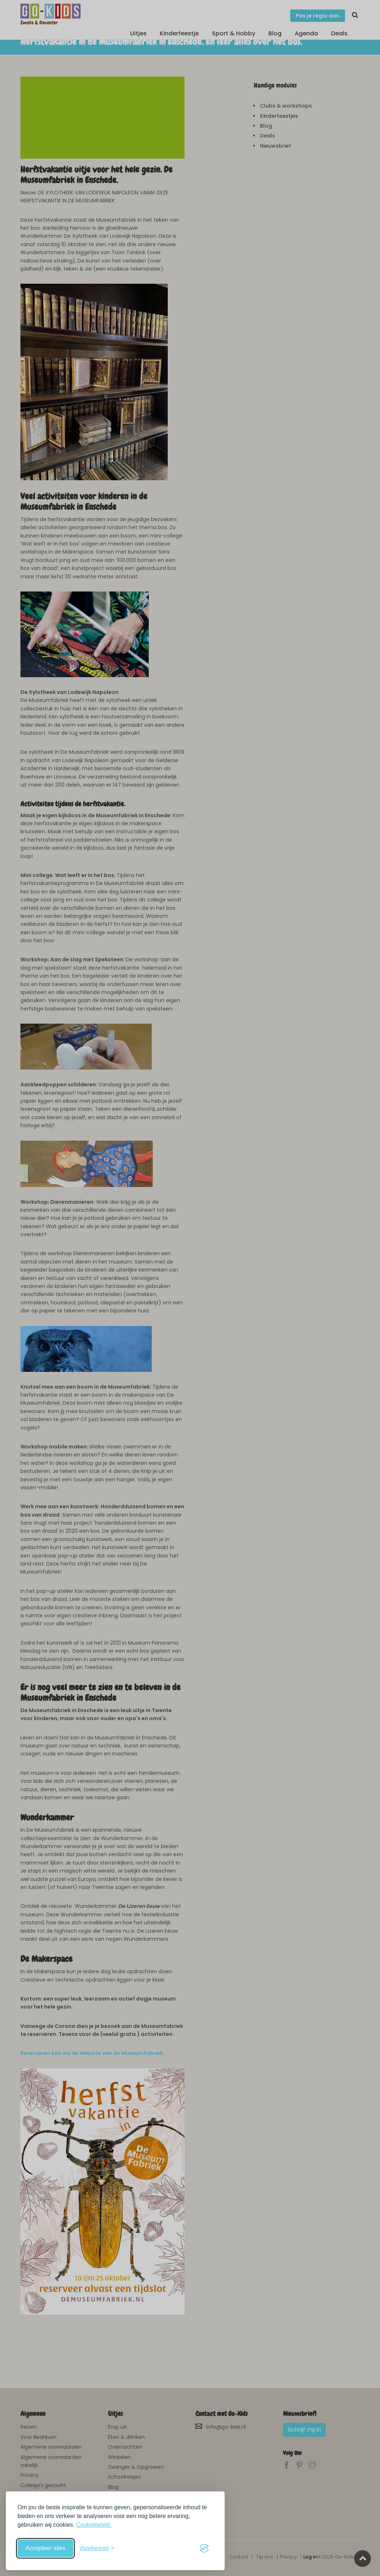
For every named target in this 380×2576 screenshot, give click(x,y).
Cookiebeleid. (94, 2525)
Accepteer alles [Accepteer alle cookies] (45, 2548)
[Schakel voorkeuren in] (96, 2548)
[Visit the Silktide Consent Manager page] (204, 2548)
